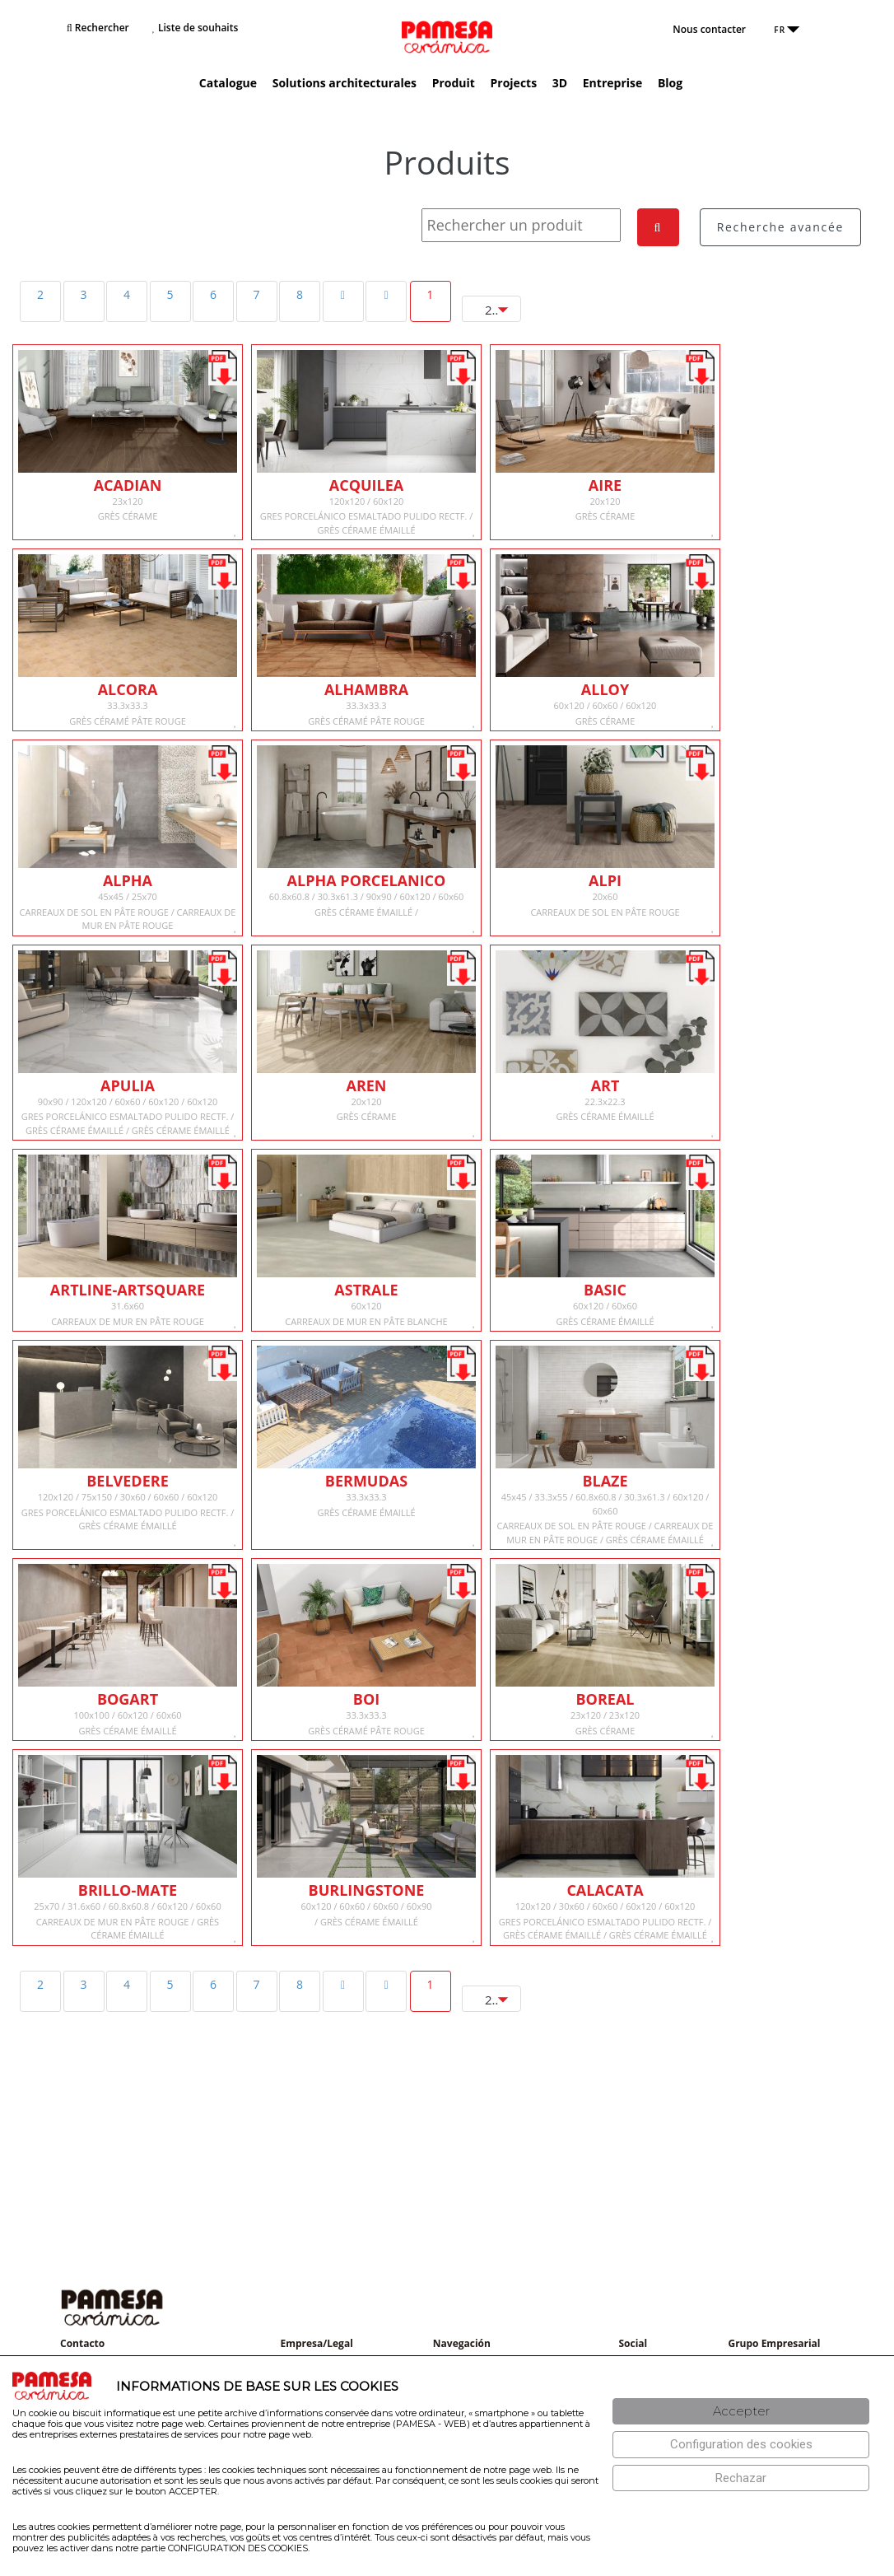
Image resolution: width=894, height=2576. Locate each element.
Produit (453, 83)
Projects (514, 83)
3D (559, 83)
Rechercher (98, 28)
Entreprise (612, 83)
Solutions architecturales (344, 83)
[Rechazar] (740, 2478)
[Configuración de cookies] (740, 2444)
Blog (670, 83)
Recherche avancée (780, 227)
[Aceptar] (740, 2411)
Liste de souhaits (195, 28)
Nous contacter (709, 29)
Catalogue (228, 83)
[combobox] (491, 308)
